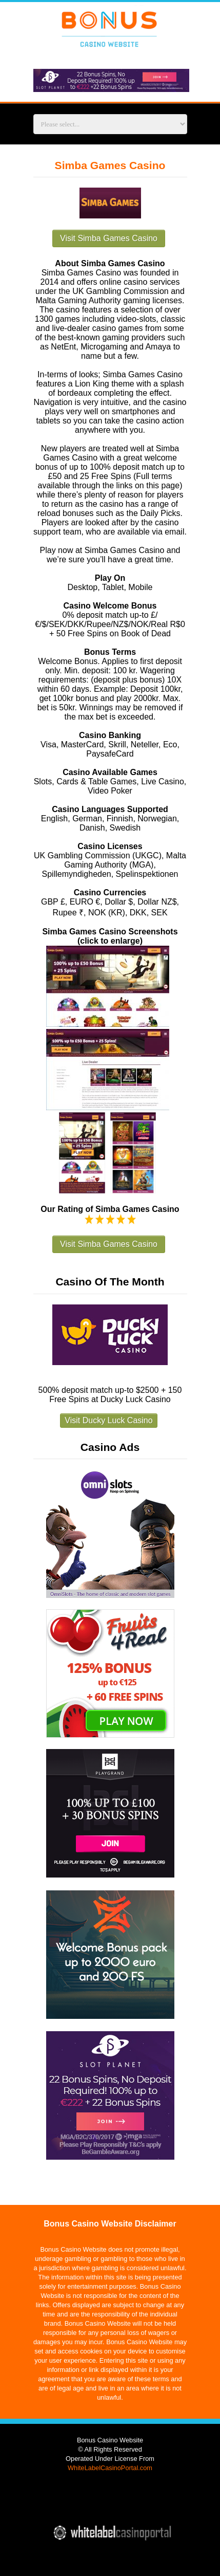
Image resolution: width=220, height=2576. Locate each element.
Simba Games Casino (110, 165)
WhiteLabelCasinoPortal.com (110, 2468)
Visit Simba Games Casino (108, 238)
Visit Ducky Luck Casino (108, 1420)
